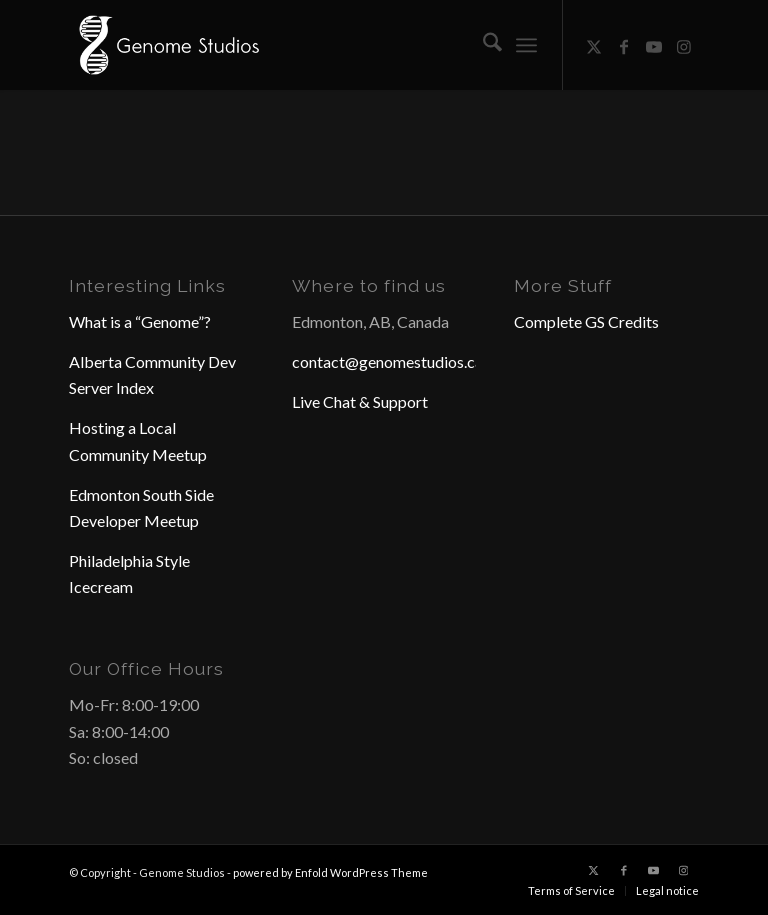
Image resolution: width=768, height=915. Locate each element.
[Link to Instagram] (684, 45)
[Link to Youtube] (654, 45)
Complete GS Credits (586, 321)
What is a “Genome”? (140, 321)
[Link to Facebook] (624, 45)
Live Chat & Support (360, 401)
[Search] (482, 45)
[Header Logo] (167, 45)
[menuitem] (482, 45)
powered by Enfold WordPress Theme (330, 872)
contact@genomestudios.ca (387, 361)
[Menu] (526, 45)
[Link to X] (594, 45)
